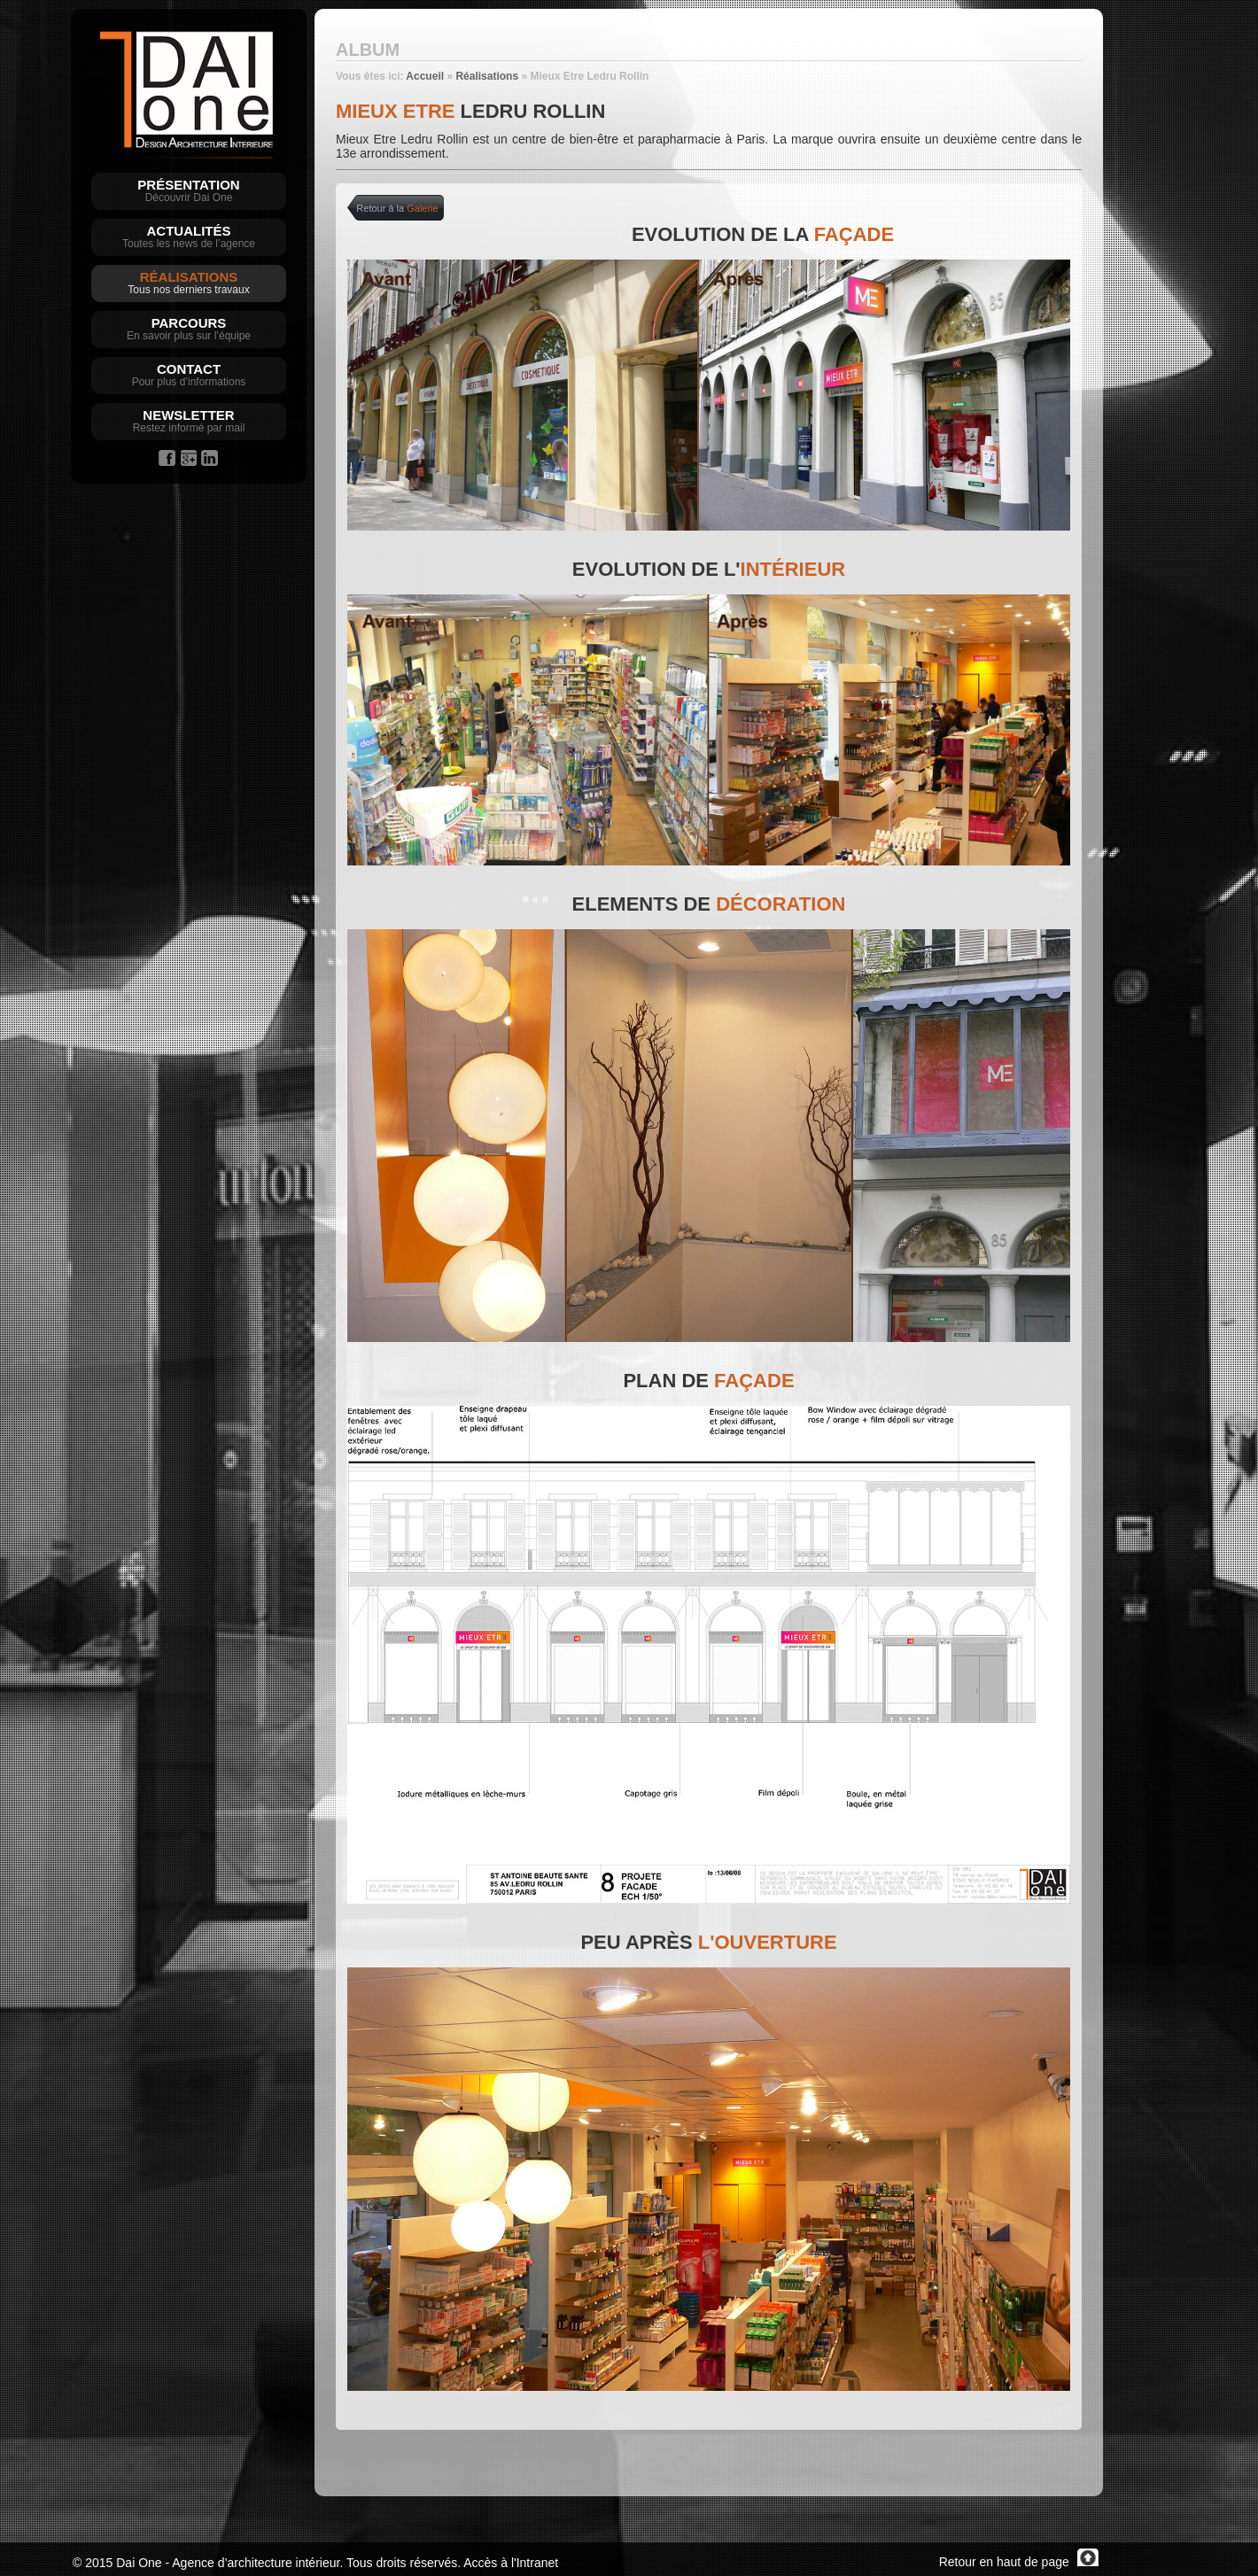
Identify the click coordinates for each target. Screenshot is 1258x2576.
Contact (189, 368)
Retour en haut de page (1019, 2562)
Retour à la (397, 208)
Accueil (425, 76)
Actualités (189, 230)
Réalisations (189, 276)
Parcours (189, 322)
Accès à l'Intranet (510, 2563)
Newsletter (188, 415)
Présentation (188, 184)
